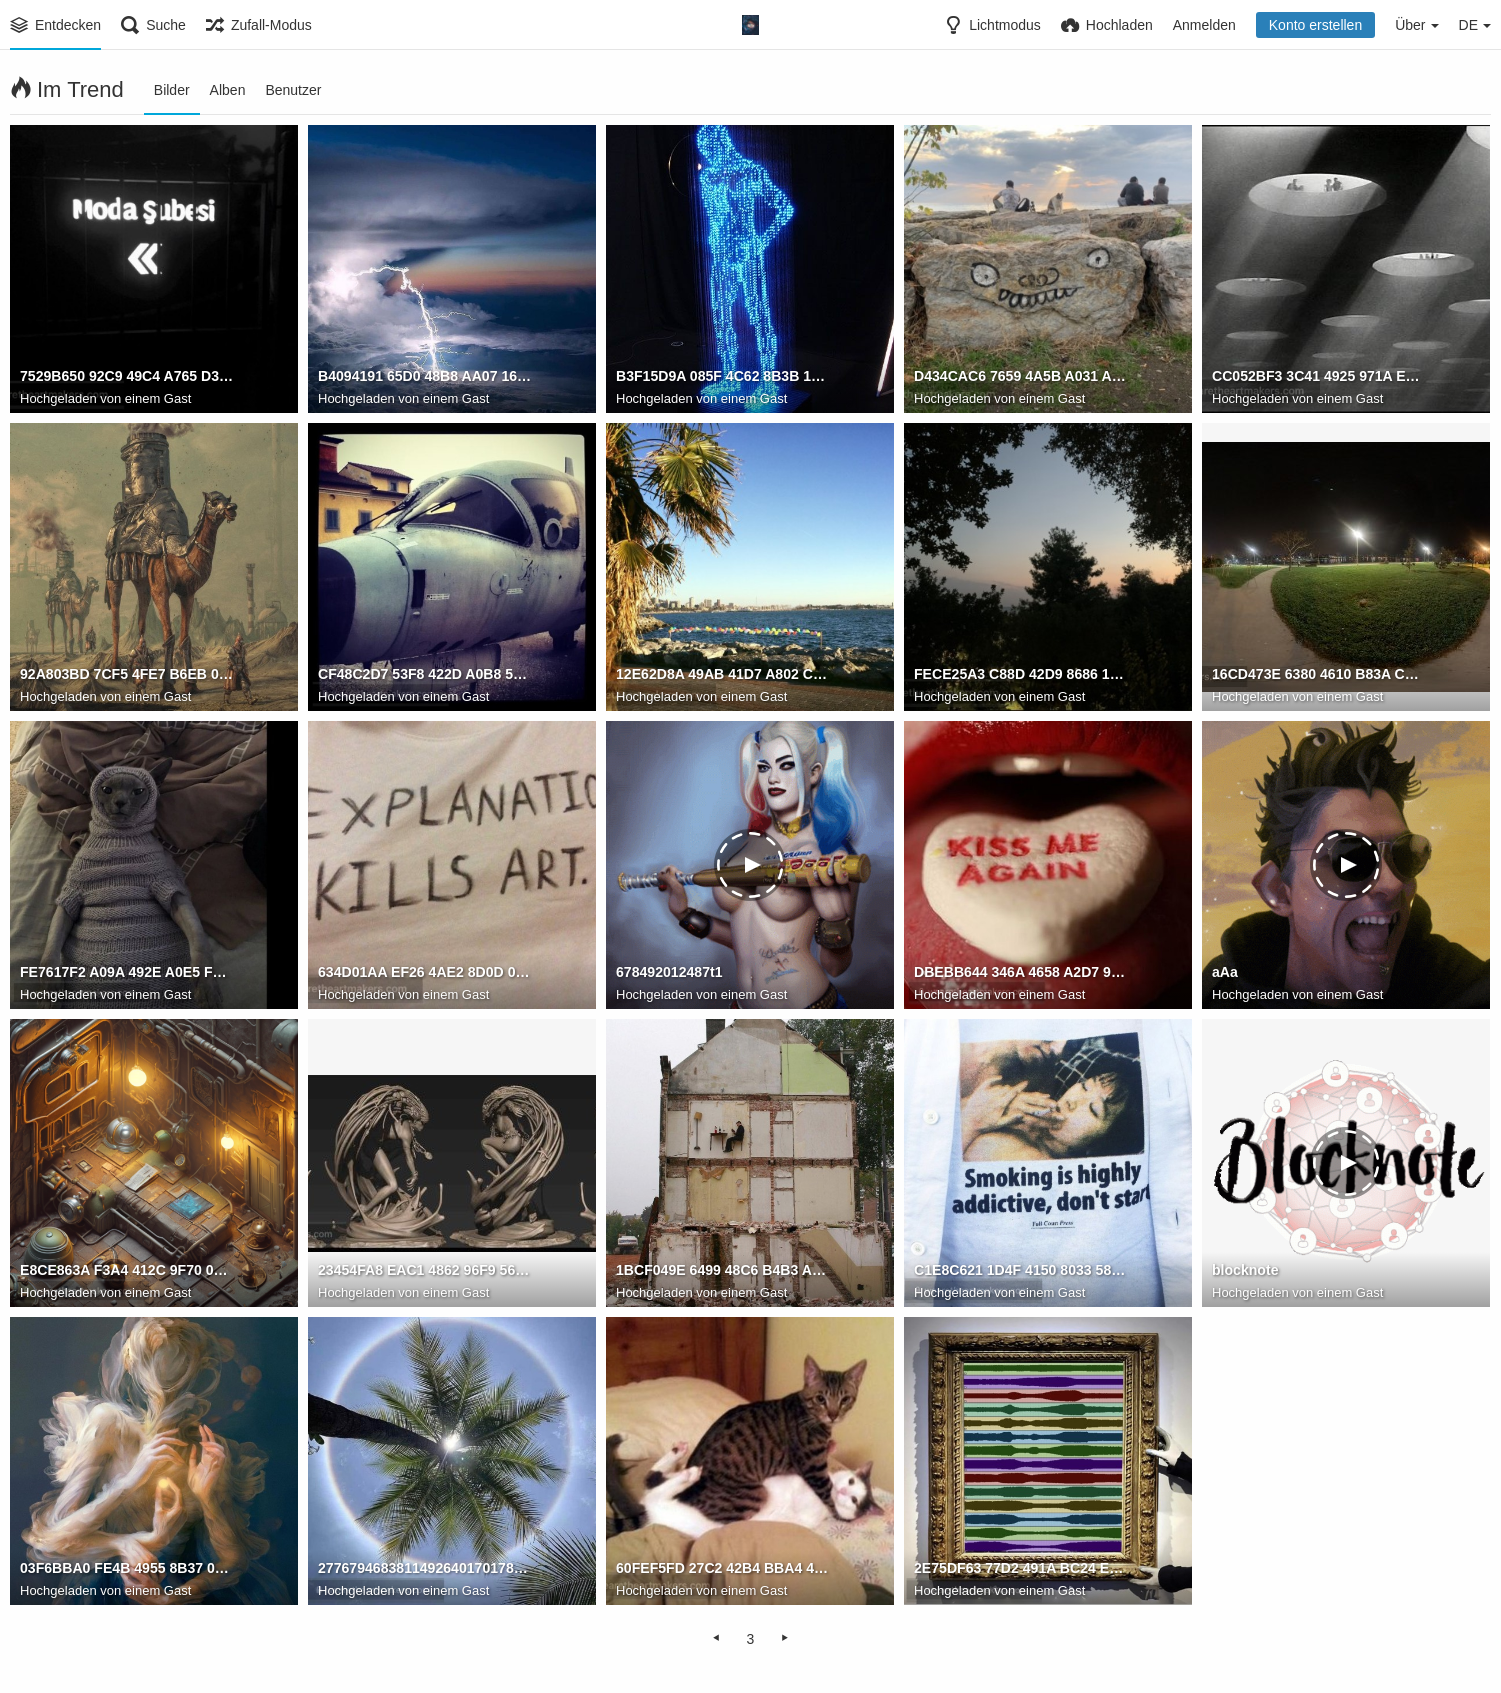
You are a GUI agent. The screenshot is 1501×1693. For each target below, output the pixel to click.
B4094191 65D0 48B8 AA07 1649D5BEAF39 (425, 377)
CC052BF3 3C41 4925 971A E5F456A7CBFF (1319, 377)
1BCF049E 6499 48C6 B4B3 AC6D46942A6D (723, 1271)
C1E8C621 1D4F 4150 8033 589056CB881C (1021, 1271)
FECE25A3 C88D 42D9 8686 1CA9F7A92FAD (1021, 675)
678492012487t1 (669, 973)
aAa (1225, 973)
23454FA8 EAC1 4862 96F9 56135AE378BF (425, 1271)
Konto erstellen (1315, 25)
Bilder (172, 90)
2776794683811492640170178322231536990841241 (425, 1569)
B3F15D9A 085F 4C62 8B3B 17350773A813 (723, 377)
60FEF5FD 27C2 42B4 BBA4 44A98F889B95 (723, 1569)
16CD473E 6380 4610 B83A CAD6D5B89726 (1319, 675)
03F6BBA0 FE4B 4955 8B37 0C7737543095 (127, 1569)
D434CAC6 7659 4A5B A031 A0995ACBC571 (1021, 377)
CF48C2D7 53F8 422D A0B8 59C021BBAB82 (425, 675)
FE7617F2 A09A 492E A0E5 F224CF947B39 (127, 973)
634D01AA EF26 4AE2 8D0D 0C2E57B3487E (425, 973)
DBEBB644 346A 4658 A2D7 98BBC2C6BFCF (1021, 973)
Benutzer (293, 90)
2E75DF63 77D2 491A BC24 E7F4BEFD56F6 (1021, 1569)
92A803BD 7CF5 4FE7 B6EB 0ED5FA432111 (127, 675)
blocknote (1245, 1271)
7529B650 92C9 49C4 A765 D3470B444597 (127, 377)
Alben (228, 90)
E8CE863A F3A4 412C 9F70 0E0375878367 (127, 1271)
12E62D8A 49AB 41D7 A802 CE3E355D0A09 (723, 675)
